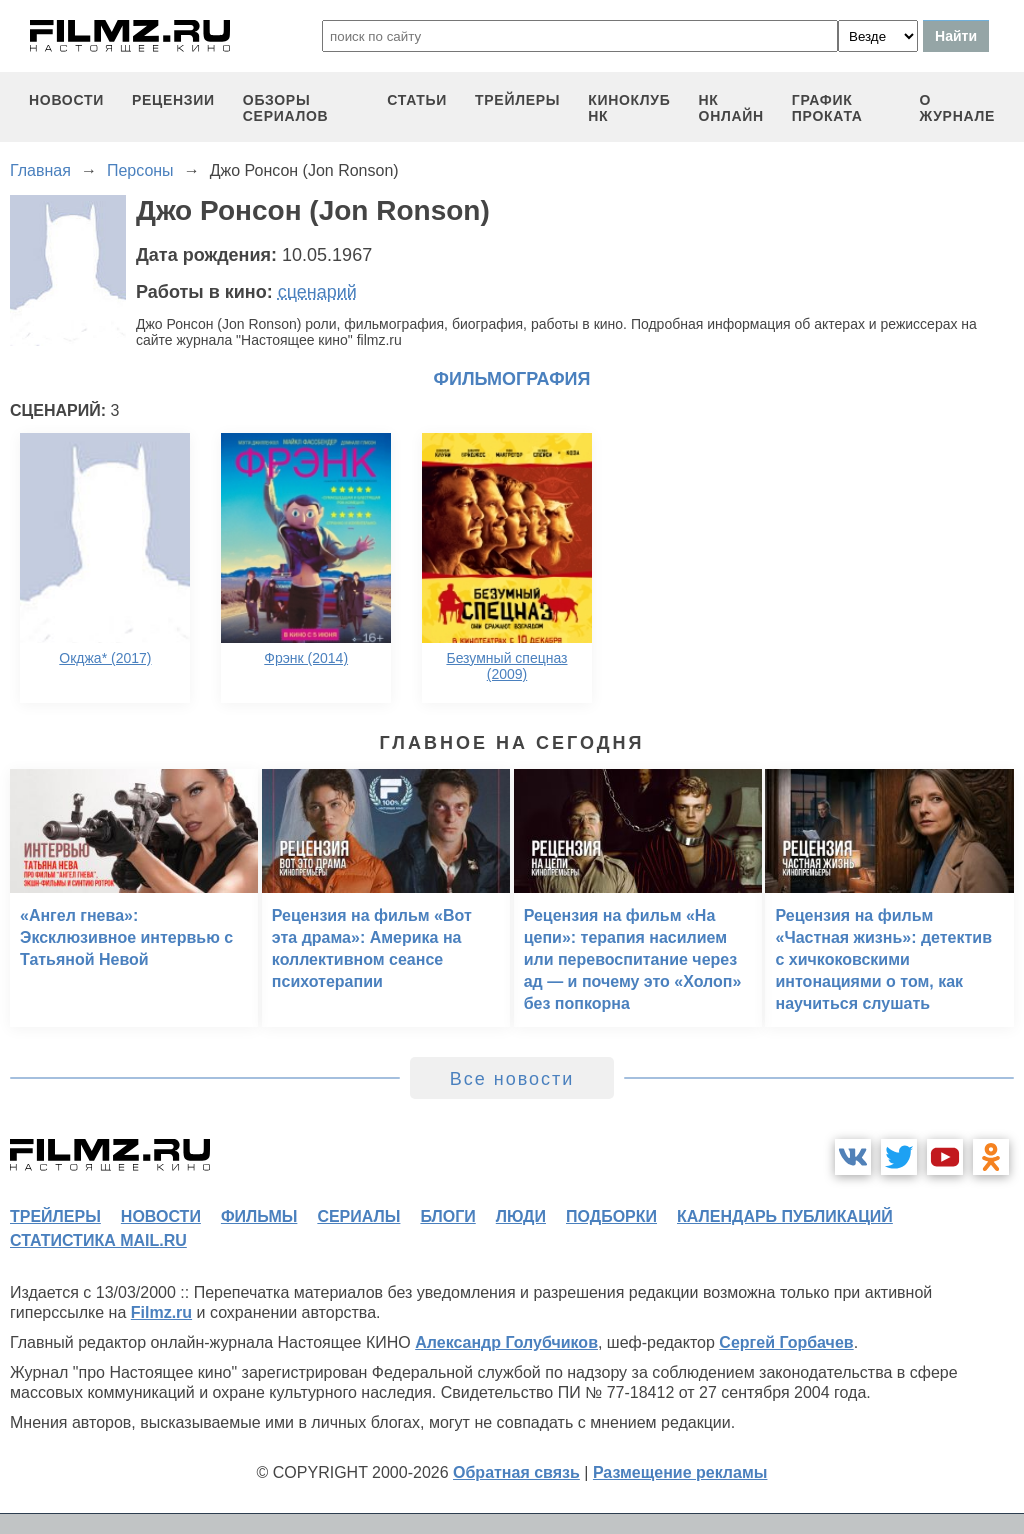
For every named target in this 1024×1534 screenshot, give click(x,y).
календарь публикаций (785, 1216)
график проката (827, 108)
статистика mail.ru (98, 1240)
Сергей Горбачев (786, 1342)
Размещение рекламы (680, 1472)
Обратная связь (516, 1472)
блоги (447, 1216)
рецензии (173, 100)
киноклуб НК (629, 108)
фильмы (259, 1216)
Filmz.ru (161, 1312)
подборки (611, 1216)
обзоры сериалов (286, 108)
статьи (417, 100)
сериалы (358, 1216)
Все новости (512, 1079)
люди (521, 1216)
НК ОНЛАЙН (731, 108)
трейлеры (517, 100)
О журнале (957, 108)
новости (66, 100)
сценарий (317, 292)
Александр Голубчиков (506, 1342)
